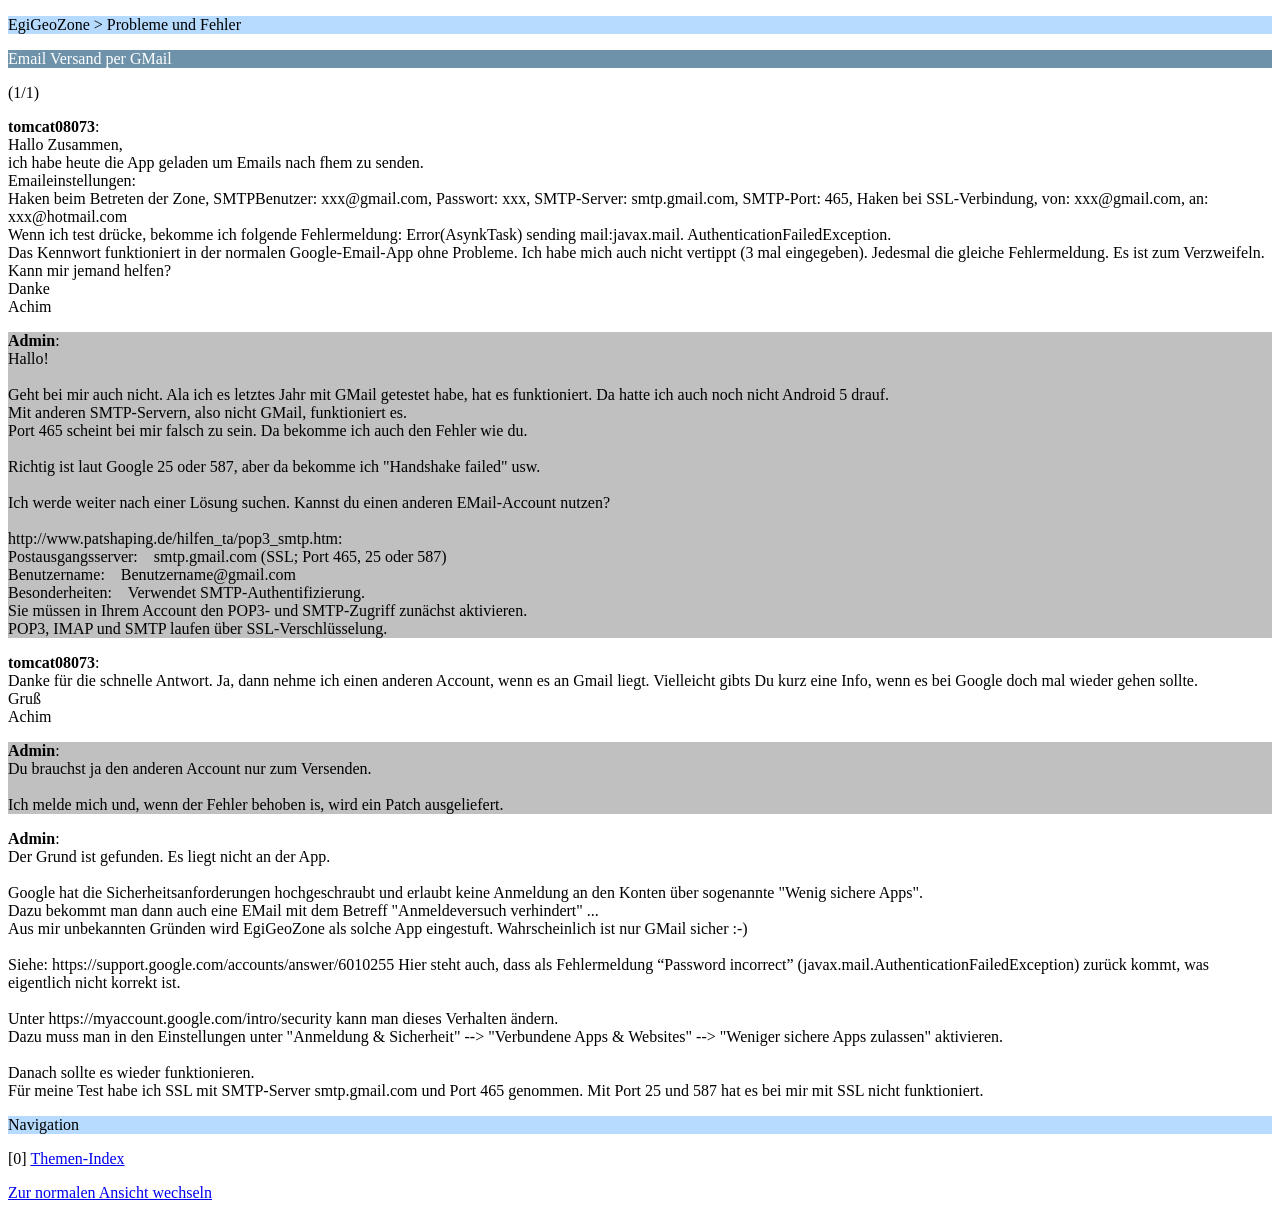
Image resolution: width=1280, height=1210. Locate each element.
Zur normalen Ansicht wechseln (110, 1192)
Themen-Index (77, 1158)
